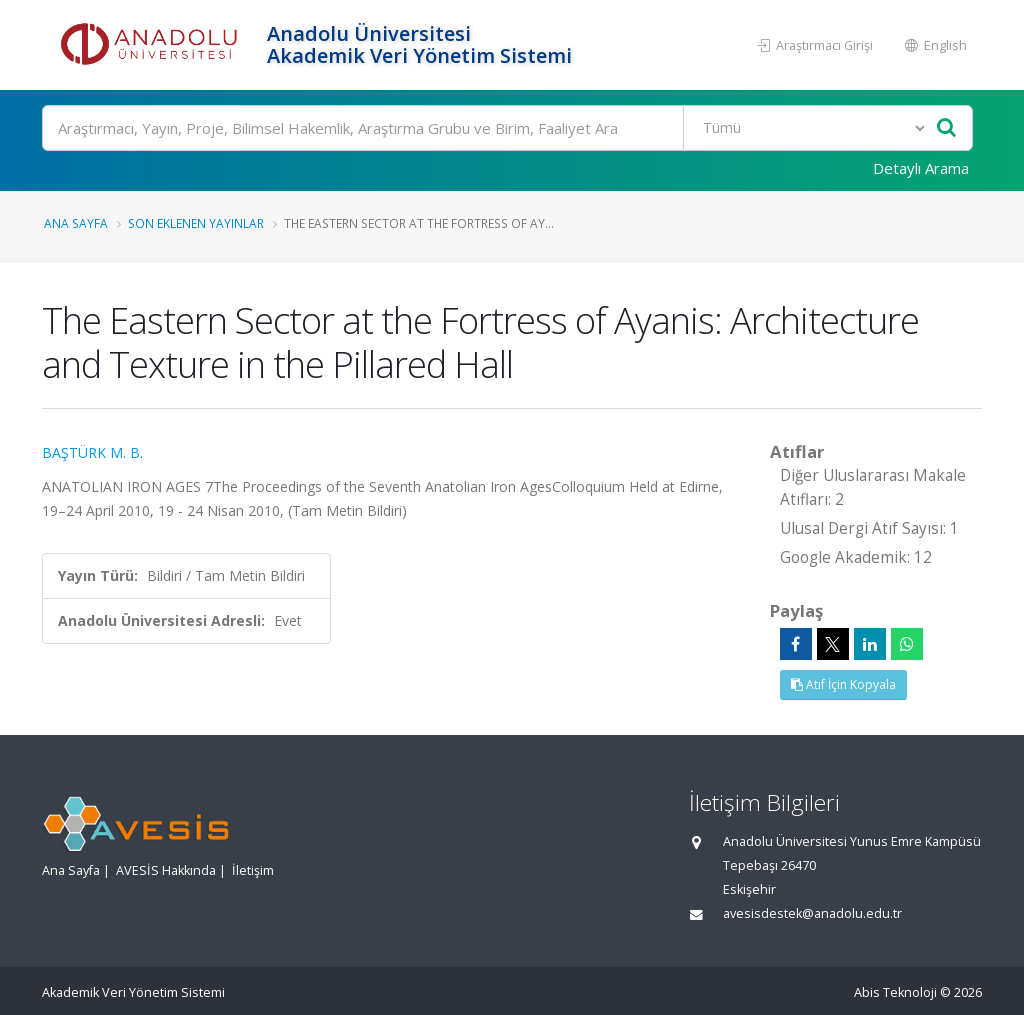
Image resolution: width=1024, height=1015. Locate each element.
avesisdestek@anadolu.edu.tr (812, 913)
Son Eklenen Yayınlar (196, 223)
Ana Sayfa (76, 223)
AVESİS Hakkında (166, 870)
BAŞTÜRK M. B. (92, 452)
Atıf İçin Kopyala (843, 684)
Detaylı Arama (921, 168)
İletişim (253, 870)
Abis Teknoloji (895, 992)
